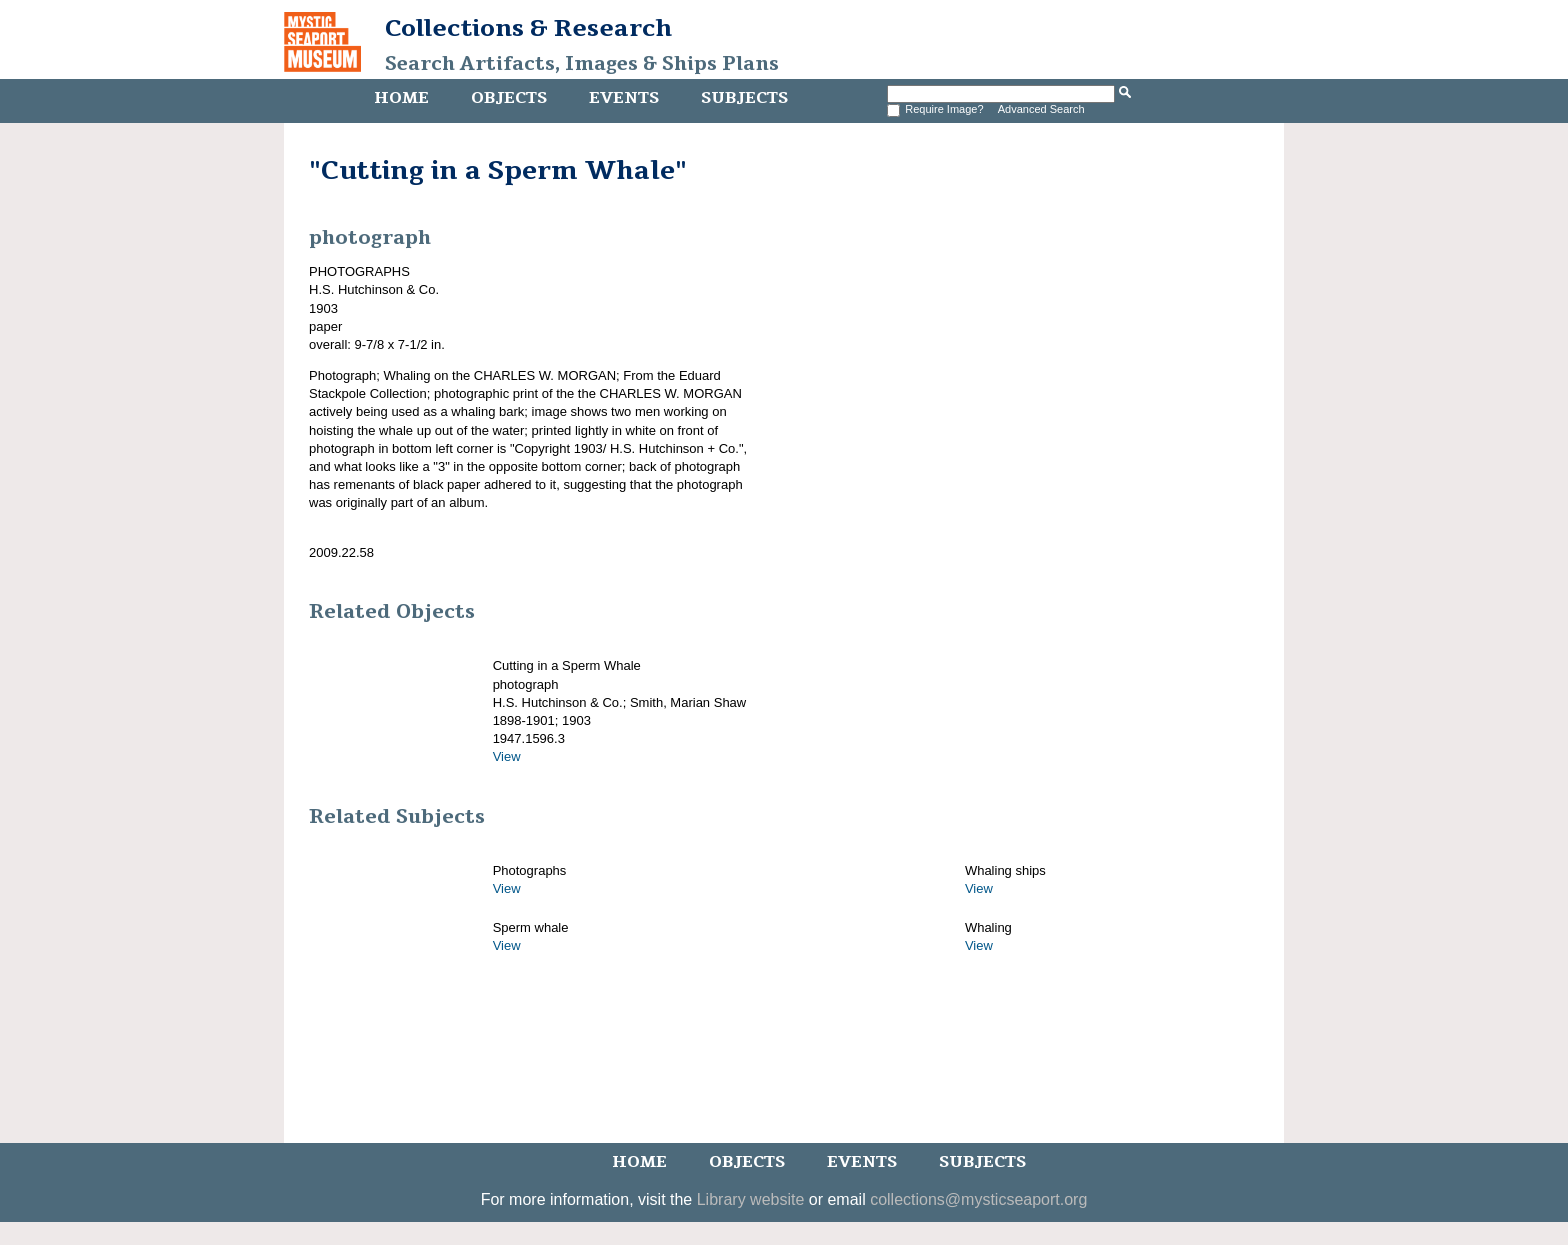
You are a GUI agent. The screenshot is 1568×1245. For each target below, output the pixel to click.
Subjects (744, 98)
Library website (751, 1199)
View (507, 756)
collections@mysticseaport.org (978, 1199)
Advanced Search (1041, 109)
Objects (509, 98)
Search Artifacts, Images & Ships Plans (582, 64)
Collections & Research (528, 28)
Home (401, 98)
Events (624, 98)
